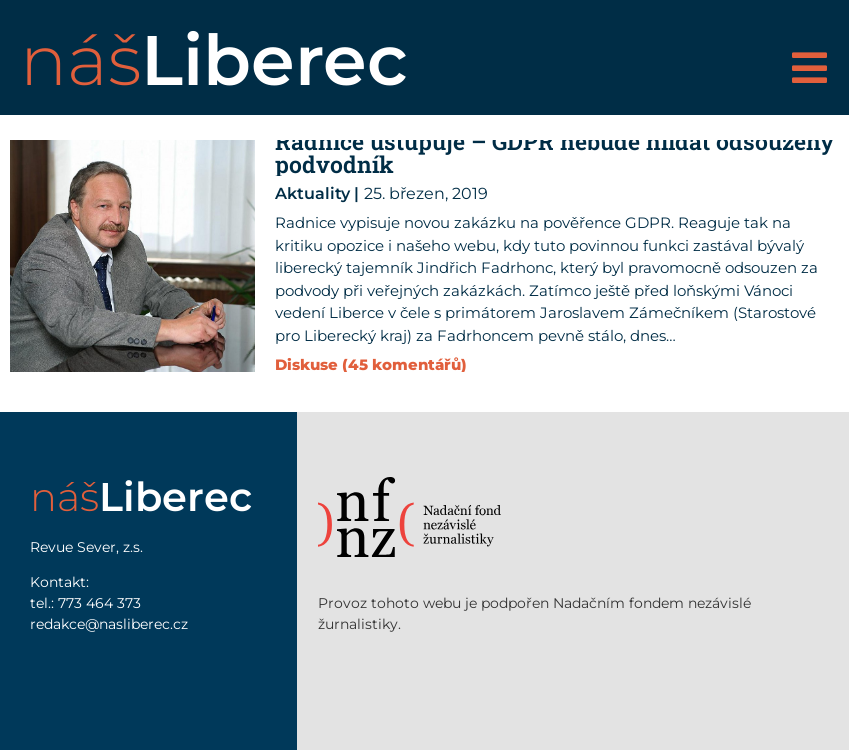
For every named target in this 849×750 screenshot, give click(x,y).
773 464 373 (99, 603)
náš (214, 60)
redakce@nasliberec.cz (109, 624)
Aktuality (312, 193)
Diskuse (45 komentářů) (371, 364)
